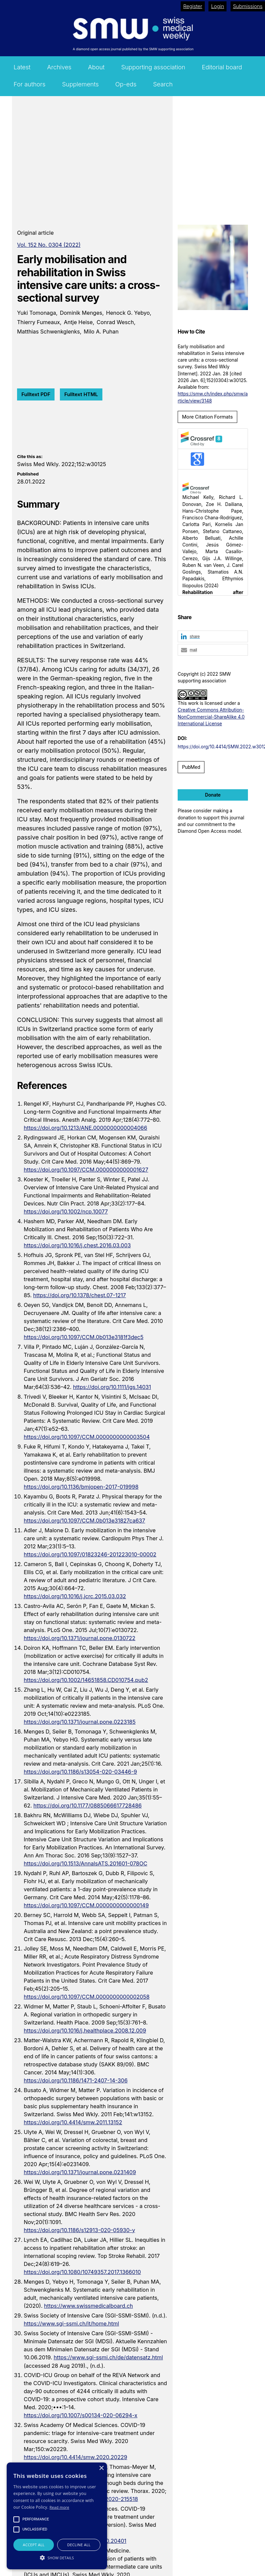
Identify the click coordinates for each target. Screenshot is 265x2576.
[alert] (57, 2515)
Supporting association (153, 67)
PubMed (191, 767)
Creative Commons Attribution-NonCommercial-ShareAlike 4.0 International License (211, 716)
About (96, 67)
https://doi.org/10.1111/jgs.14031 (112, 1387)
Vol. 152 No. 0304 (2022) (49, 244)
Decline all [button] (79, 2544)
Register (192, 6)
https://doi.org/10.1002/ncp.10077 (66, 1211)
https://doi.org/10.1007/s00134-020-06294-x (81, 2415)
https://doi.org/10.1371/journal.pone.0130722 (80, 1638)
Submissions (247, 6)
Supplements (80, 84)
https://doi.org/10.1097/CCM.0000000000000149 (86, 1905)
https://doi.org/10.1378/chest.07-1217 (79, 1295)
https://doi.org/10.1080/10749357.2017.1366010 (82, 2272)
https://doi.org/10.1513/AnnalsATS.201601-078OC (85, 1863)
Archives (59, 67)
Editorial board (222, 67)
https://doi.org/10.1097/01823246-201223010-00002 (90, 1554)
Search (163, 84)
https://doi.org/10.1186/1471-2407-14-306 (75, 2080)
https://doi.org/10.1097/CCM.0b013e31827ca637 (84, 1520)
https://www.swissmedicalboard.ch (88, 2305)
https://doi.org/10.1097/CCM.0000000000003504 (87, 1436)
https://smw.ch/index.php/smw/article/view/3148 (213, 397)
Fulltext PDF (35, 394)
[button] (213, 637)
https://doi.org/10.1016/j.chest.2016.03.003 (77, 1245)
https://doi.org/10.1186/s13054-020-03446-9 (80, 1771)
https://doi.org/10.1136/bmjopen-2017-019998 (81, 1486)
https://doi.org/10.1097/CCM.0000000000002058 (87, 1996)
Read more (59, 2507)
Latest (22, 67)
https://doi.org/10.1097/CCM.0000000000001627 (86, 1169)
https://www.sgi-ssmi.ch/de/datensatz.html (108, 2357)
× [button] (101, 2468)
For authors (30, 84)
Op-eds (126, 84)
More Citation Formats (207, 417)
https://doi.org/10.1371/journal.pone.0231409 (80, 2172)
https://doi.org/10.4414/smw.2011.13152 (73, 2122)
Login (217, 6)
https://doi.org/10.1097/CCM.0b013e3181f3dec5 (84, 1337)
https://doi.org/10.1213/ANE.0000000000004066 (85, 1127)
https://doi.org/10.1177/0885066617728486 (87, 1805)
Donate (213, 795)
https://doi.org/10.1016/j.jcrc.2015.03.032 (75, 1596)
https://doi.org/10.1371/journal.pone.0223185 (80, 1721)
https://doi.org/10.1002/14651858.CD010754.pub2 (86, 1680)
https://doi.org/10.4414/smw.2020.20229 (75, 2457)
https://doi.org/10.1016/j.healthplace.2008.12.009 (85, 2030)
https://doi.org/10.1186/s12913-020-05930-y (79, 2230)
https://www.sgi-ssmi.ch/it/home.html (71, 2323)
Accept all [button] (34, 2544)
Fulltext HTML (81, 394)
